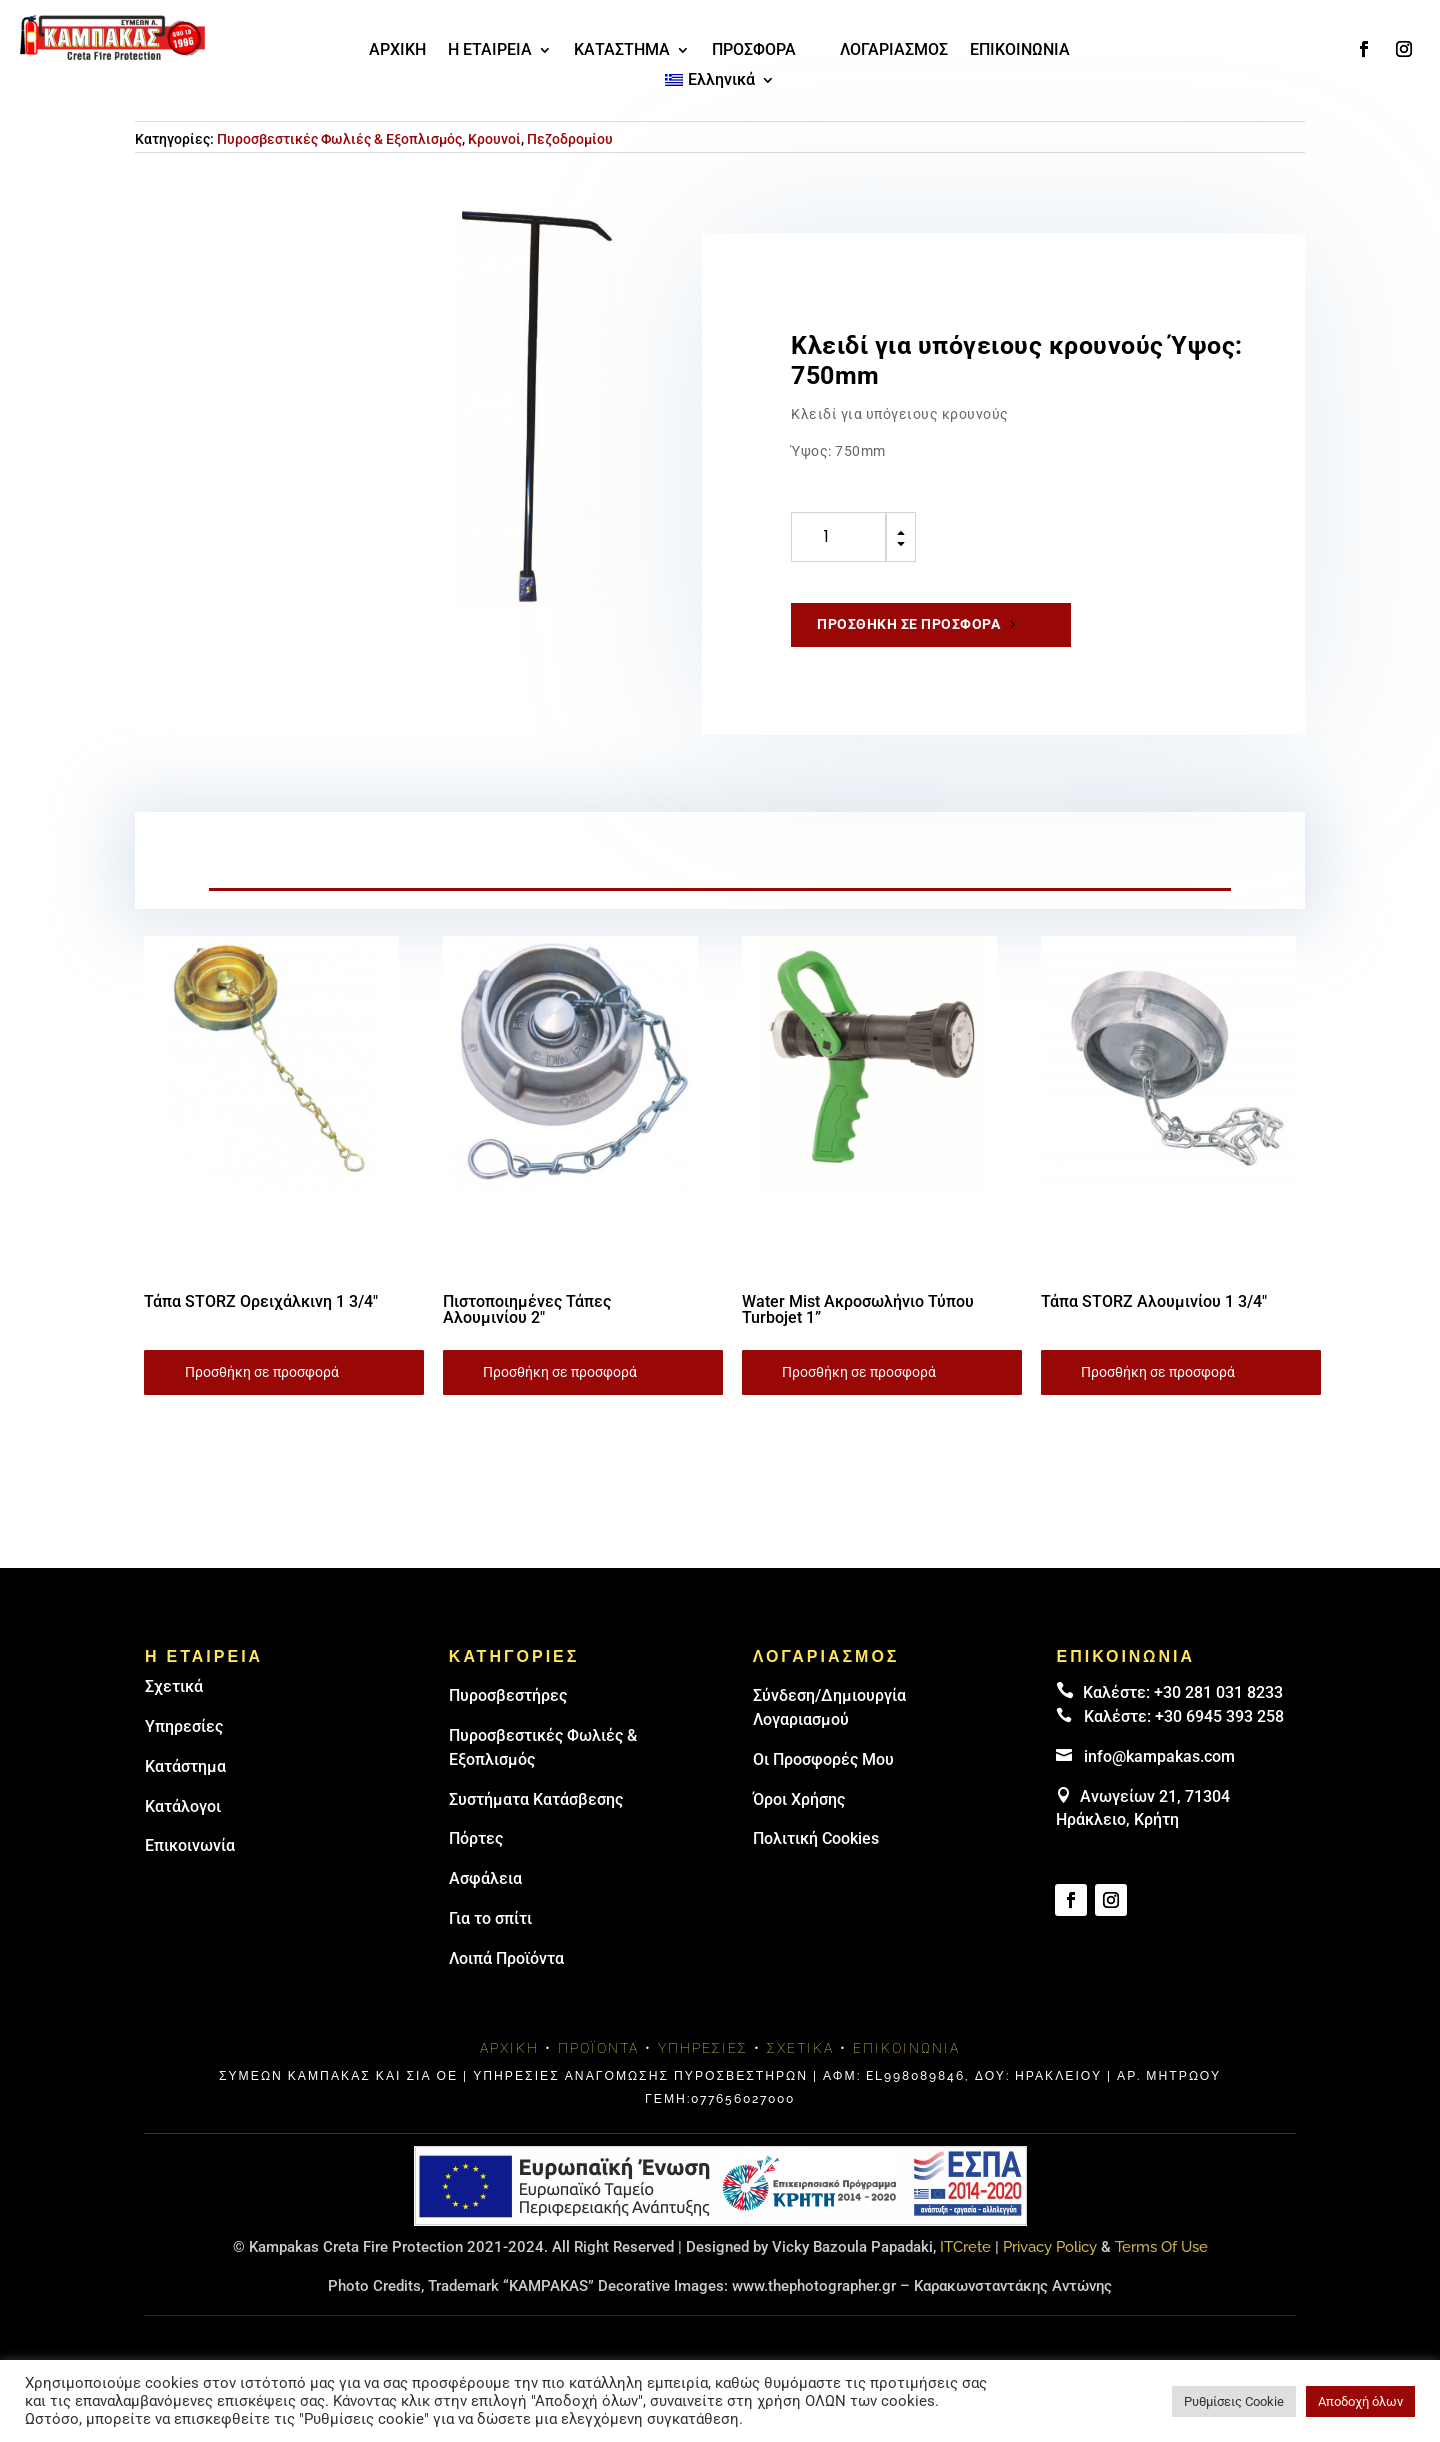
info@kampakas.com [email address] (1159, 1756)
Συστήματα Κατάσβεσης (536, 1799)
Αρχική (509, 2048)
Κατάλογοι (183, 1806)
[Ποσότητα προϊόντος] (838, 537)
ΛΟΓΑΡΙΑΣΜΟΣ (894, 51)
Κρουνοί (494, 139)
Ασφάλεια (485, 1878)
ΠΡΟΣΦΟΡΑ (754, 51)
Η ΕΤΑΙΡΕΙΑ (490, 51)
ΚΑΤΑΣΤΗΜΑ (622, 51)
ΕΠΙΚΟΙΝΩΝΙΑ (1020, 51)
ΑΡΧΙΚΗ (397, 51)
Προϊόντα (598, 2048)
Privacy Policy (1050, 2247)
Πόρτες (476, 1838)
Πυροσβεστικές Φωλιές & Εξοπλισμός (339, 139)
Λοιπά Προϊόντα (506, 1958)
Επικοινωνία (190, 1845)
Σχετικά (174, 1686)
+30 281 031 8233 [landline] (1218, 1692)
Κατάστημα (185, 1766)
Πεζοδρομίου (570, 139)
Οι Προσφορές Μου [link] (823, 1759)
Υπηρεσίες (184, 1726)
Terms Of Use (1161, 2247)
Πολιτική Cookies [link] (816, 1838)
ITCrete (965, 2247)
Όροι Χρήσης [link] (799, 1799)
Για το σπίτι (490, 1918)
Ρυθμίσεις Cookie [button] (1234, 2401)
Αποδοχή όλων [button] (1360, 2401)
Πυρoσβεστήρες (508, 1695)
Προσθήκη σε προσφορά (908, 624)
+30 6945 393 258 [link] (1219, 1716)
